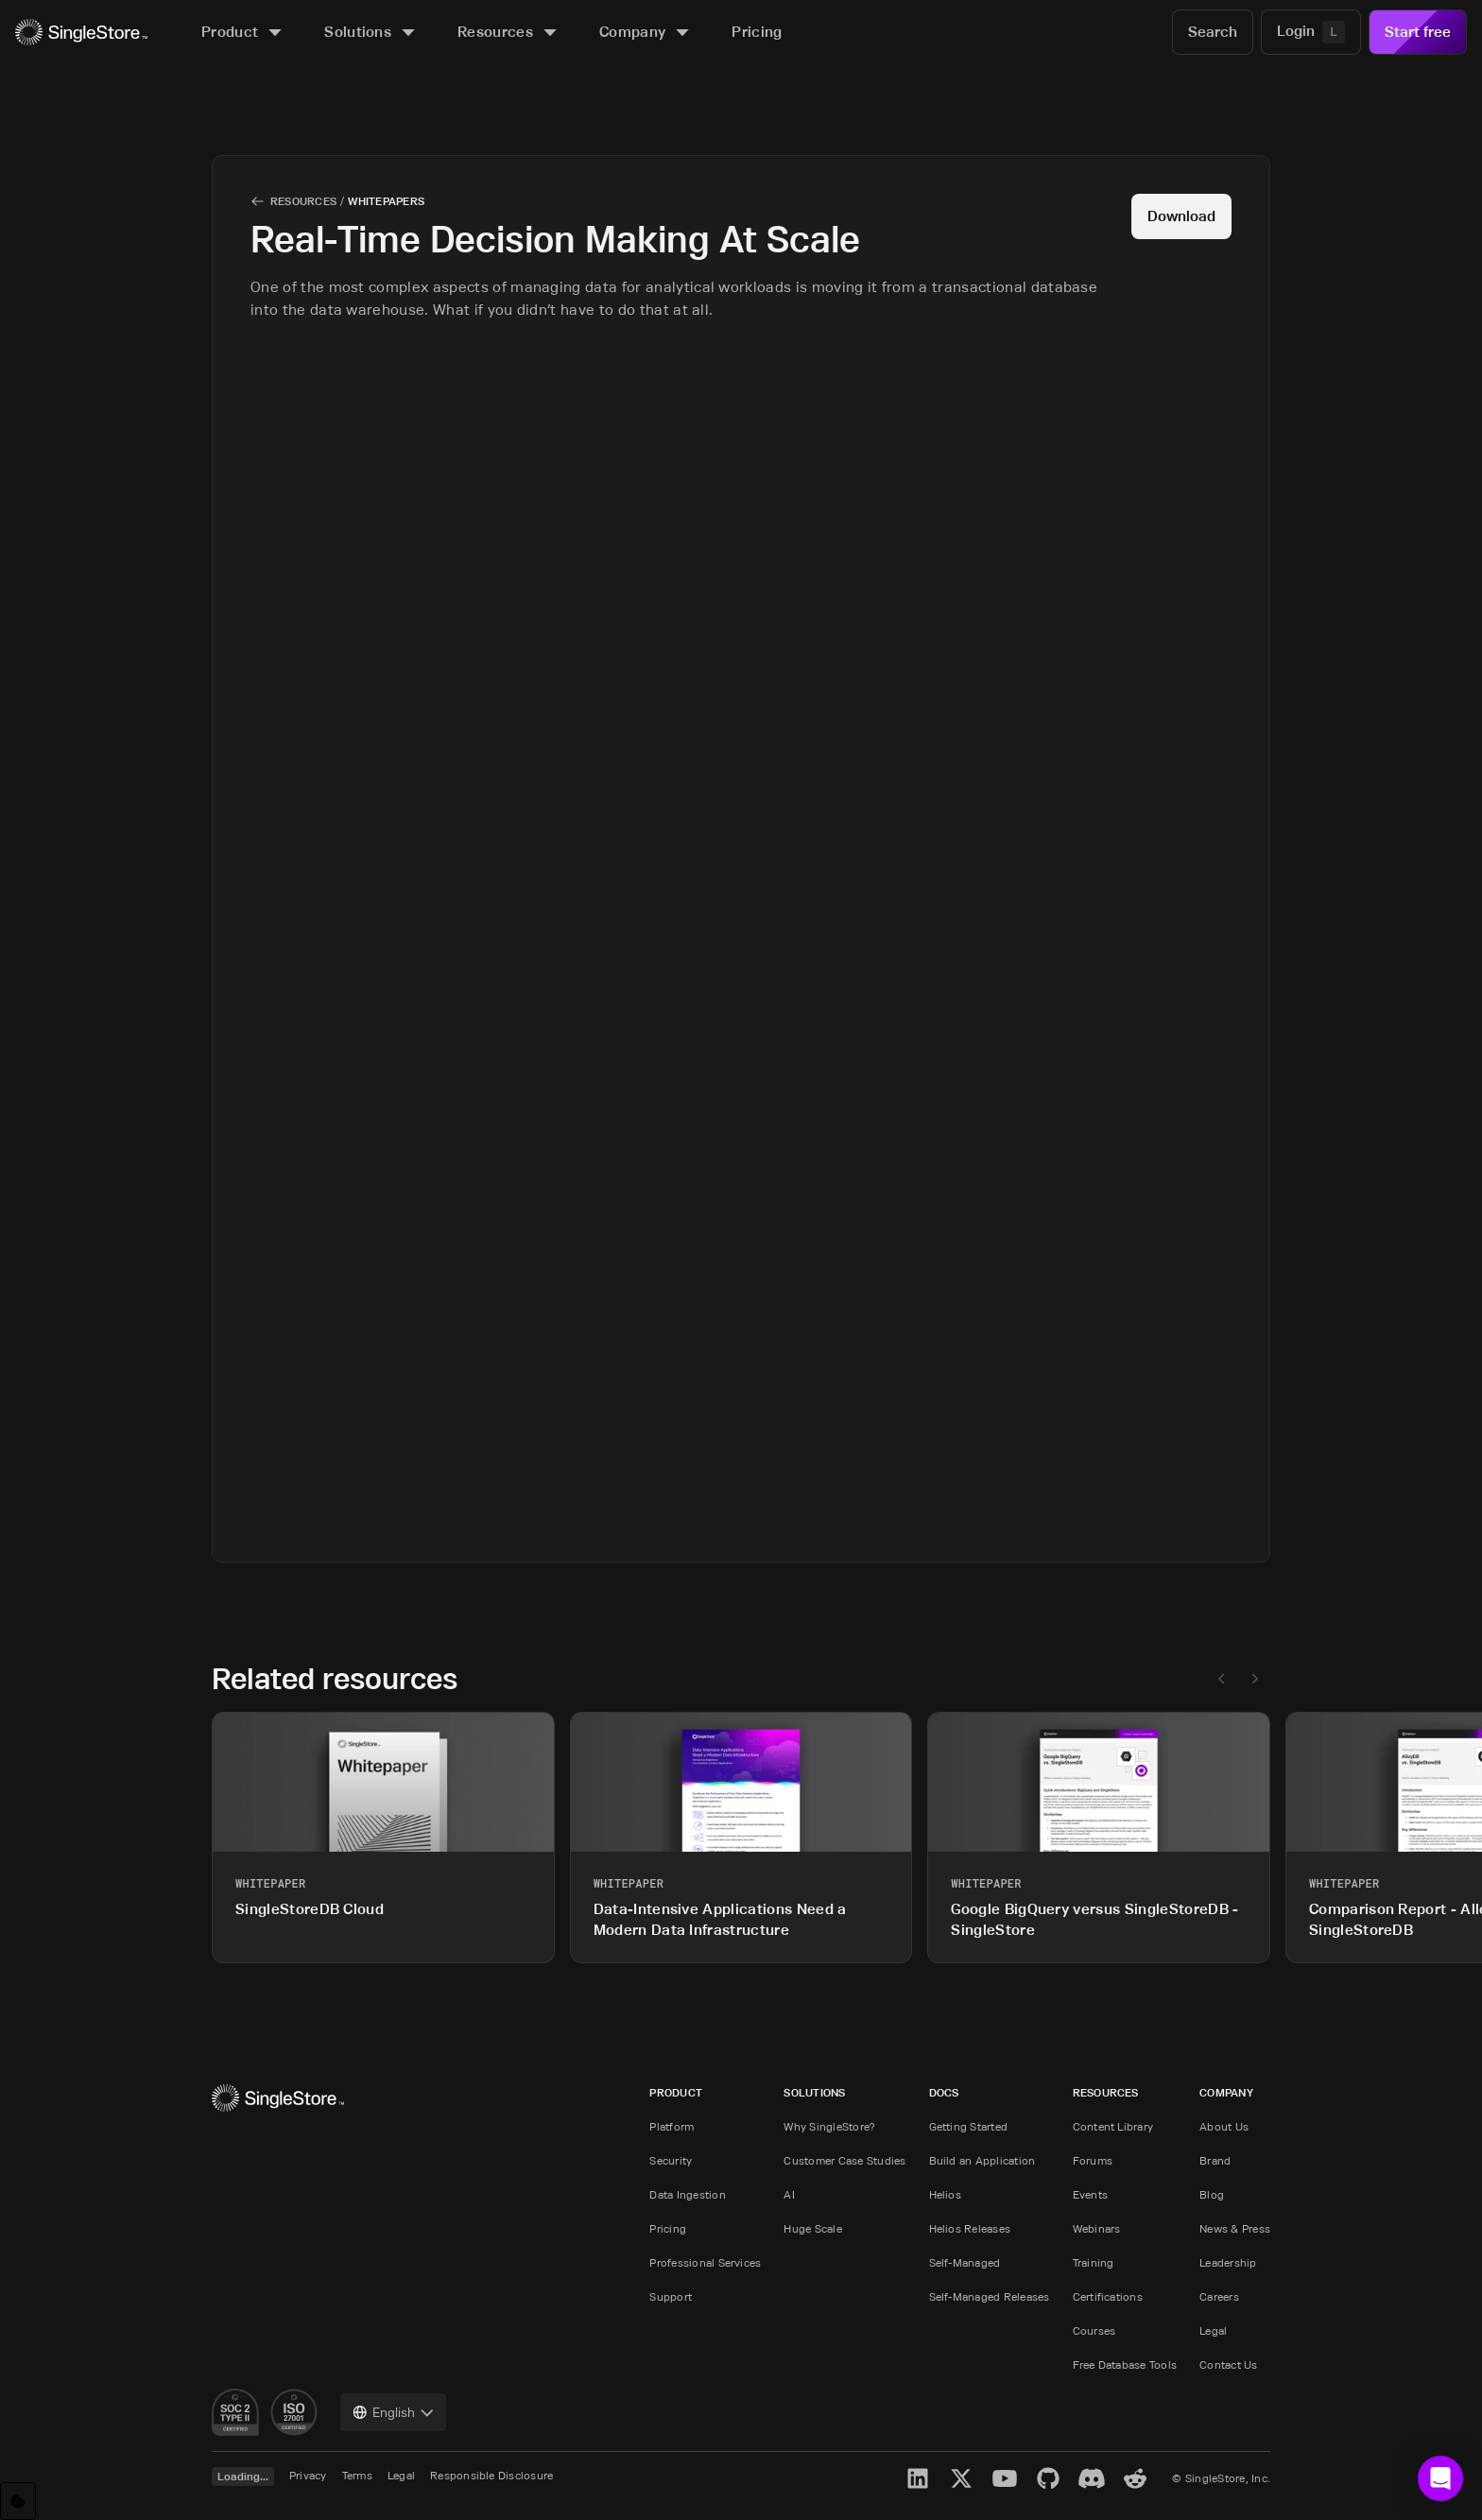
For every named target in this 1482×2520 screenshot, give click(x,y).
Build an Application (982, 2160)
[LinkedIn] (918, 2478)
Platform (671, 2126)
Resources (303, 201)
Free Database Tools (1125, 2364)
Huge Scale (812, 2228)
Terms (357, 2475)
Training (1093, 2262)
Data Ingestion (687, 2194)
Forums (1092, 2160)
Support (670, 2296)
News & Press (1234, 2228)
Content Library (1113, 2126)
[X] (961, 2478)
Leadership (1227, 2262)
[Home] (81, 32)
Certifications (1108, 2296)
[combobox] (393, 2412)
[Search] (1212, 32)
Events (1090, 2194)
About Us (1224, 2126)
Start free (1418, 32)
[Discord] (1091, 2478)
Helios (945, 2194)
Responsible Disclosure (491, 2475)
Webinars (1097, 2228)
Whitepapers (386, 201)
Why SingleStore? (829, 2126)
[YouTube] (1005, 2478)
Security (670, 2160)
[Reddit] (1135, 2478)
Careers (1219, 2296)
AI (789, 2194)
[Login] (1311, 32)
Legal (1213, 2330)
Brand (1215, 2160)
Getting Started (968, 2126)
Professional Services (705, 2262)
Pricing (667, 2228)
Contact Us (1228, 2364)
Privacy (308, 2475)
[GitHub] (1048, 2478)
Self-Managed (965, 2262)
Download (1181, 216)
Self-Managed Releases (989, 2296)
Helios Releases (970, 2228)
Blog (1211, 2194)
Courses (1094, 2330)
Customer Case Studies (844, 2160)
